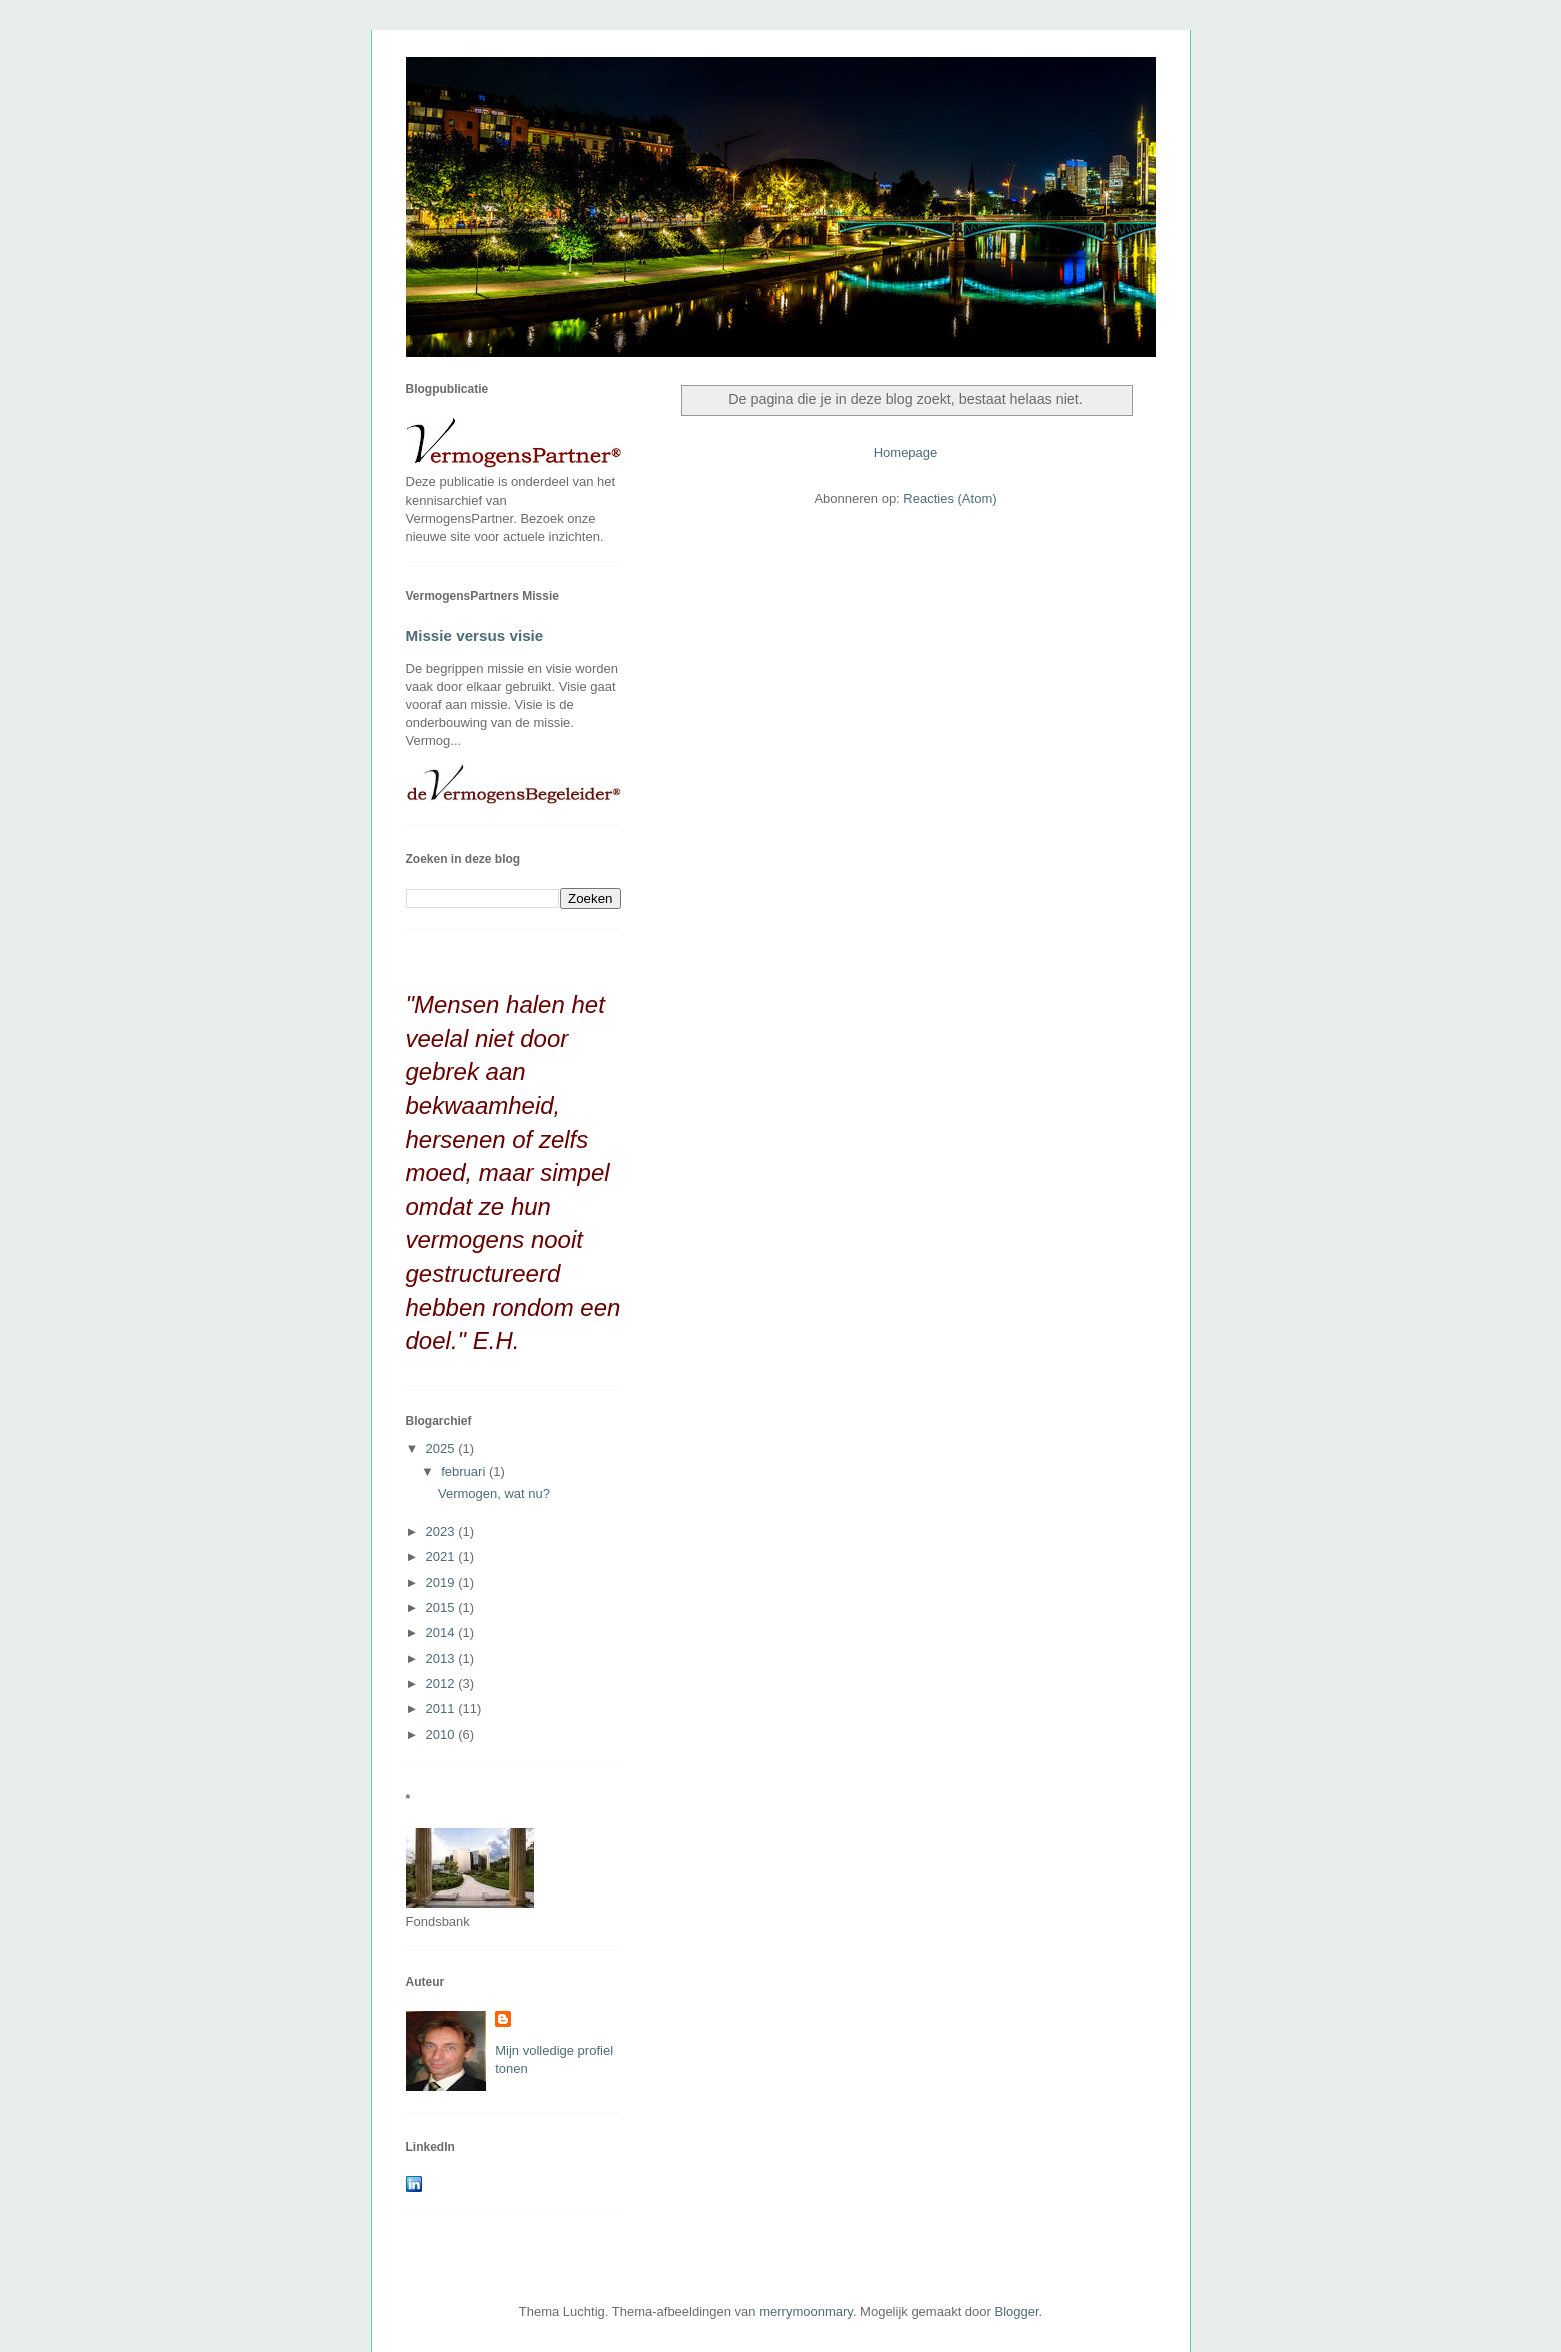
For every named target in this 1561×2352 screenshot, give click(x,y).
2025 (442, 1448)
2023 (442, 1531)
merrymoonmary (806, 2311)
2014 (442, 1632)
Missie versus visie (475, 635)
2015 (442, 1607)
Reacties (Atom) (949, 498)
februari (465, 1471)
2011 (442, 1708)
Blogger (1017, 2311)
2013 (442, 1658)
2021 (442, 1556)
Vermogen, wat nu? (494, 1493)
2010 (442, 1734)
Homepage (906, 452)
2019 (442, 1582)
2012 (442, 1683)
